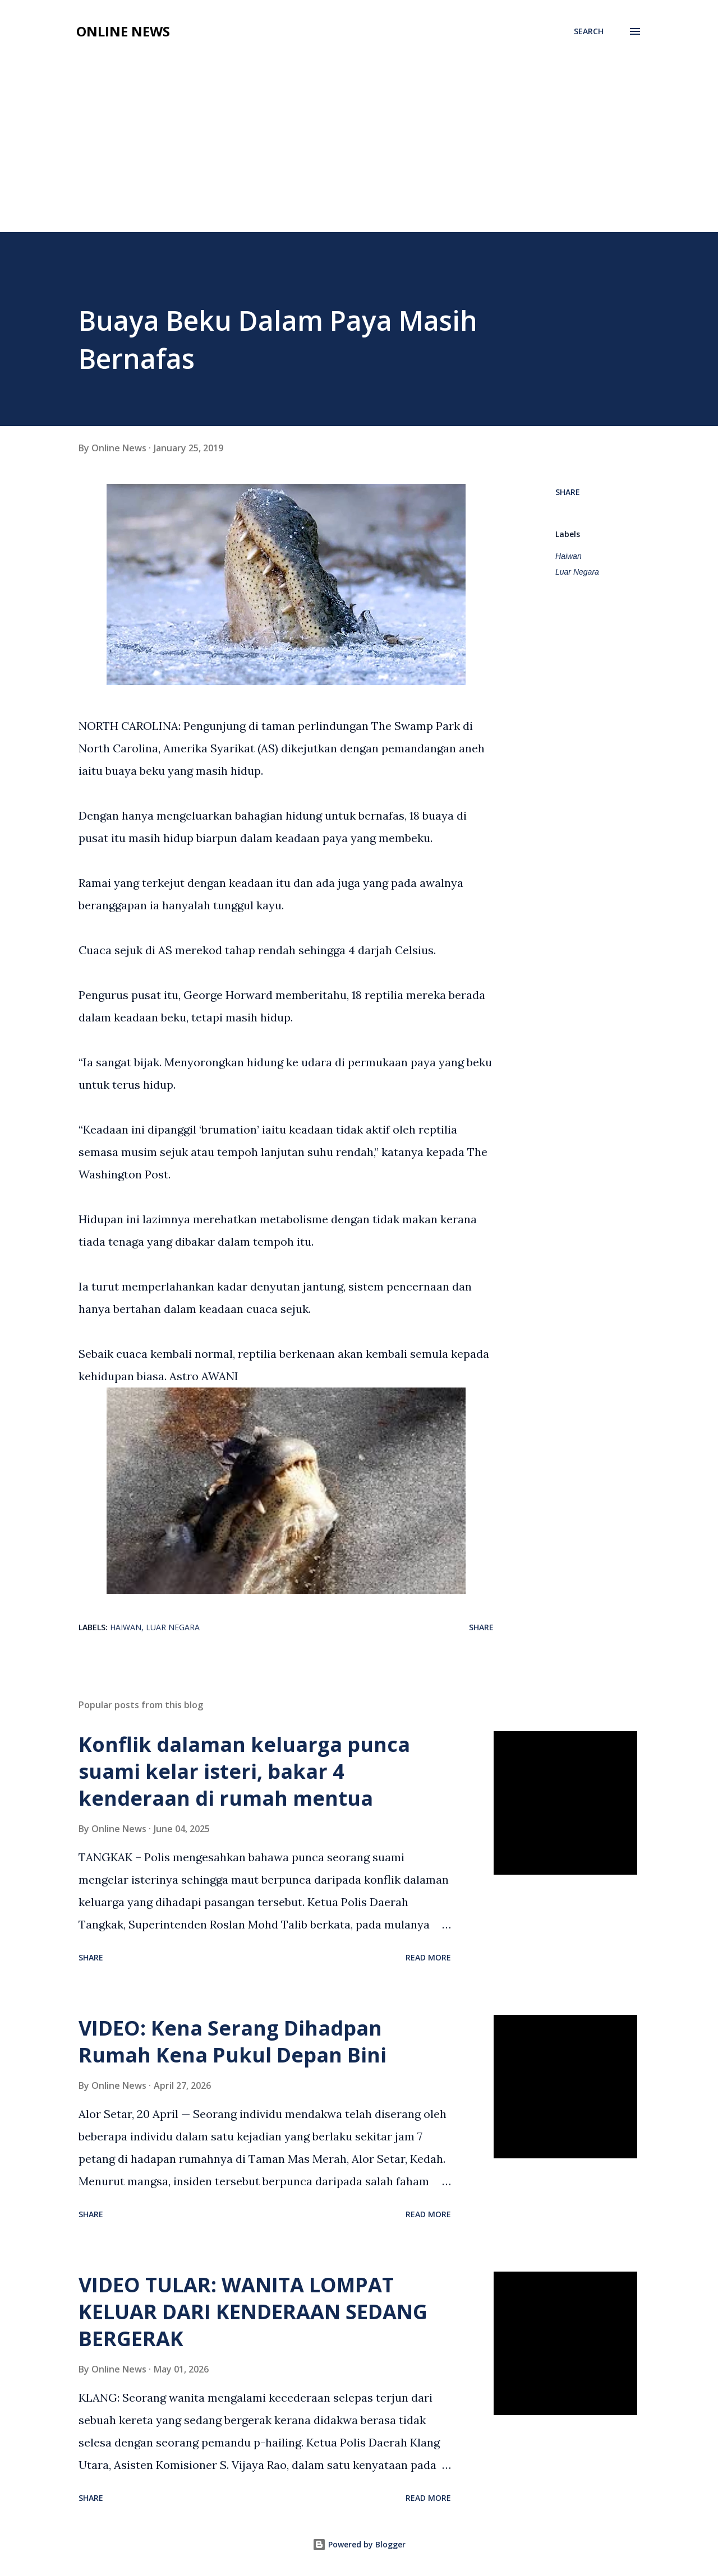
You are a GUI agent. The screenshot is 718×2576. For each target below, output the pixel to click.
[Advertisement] (359, 130)
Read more (428, 1957)
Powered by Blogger (359, 2544)
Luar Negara (577, 571)
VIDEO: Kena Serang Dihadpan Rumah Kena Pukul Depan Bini (232, 2041)
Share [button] (567, 492)
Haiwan (568, 556)
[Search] (589, 31)
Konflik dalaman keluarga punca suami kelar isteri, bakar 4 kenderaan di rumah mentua (244, 1771)
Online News (123, 31)
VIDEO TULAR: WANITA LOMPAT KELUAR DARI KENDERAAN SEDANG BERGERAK (253, 2311)
